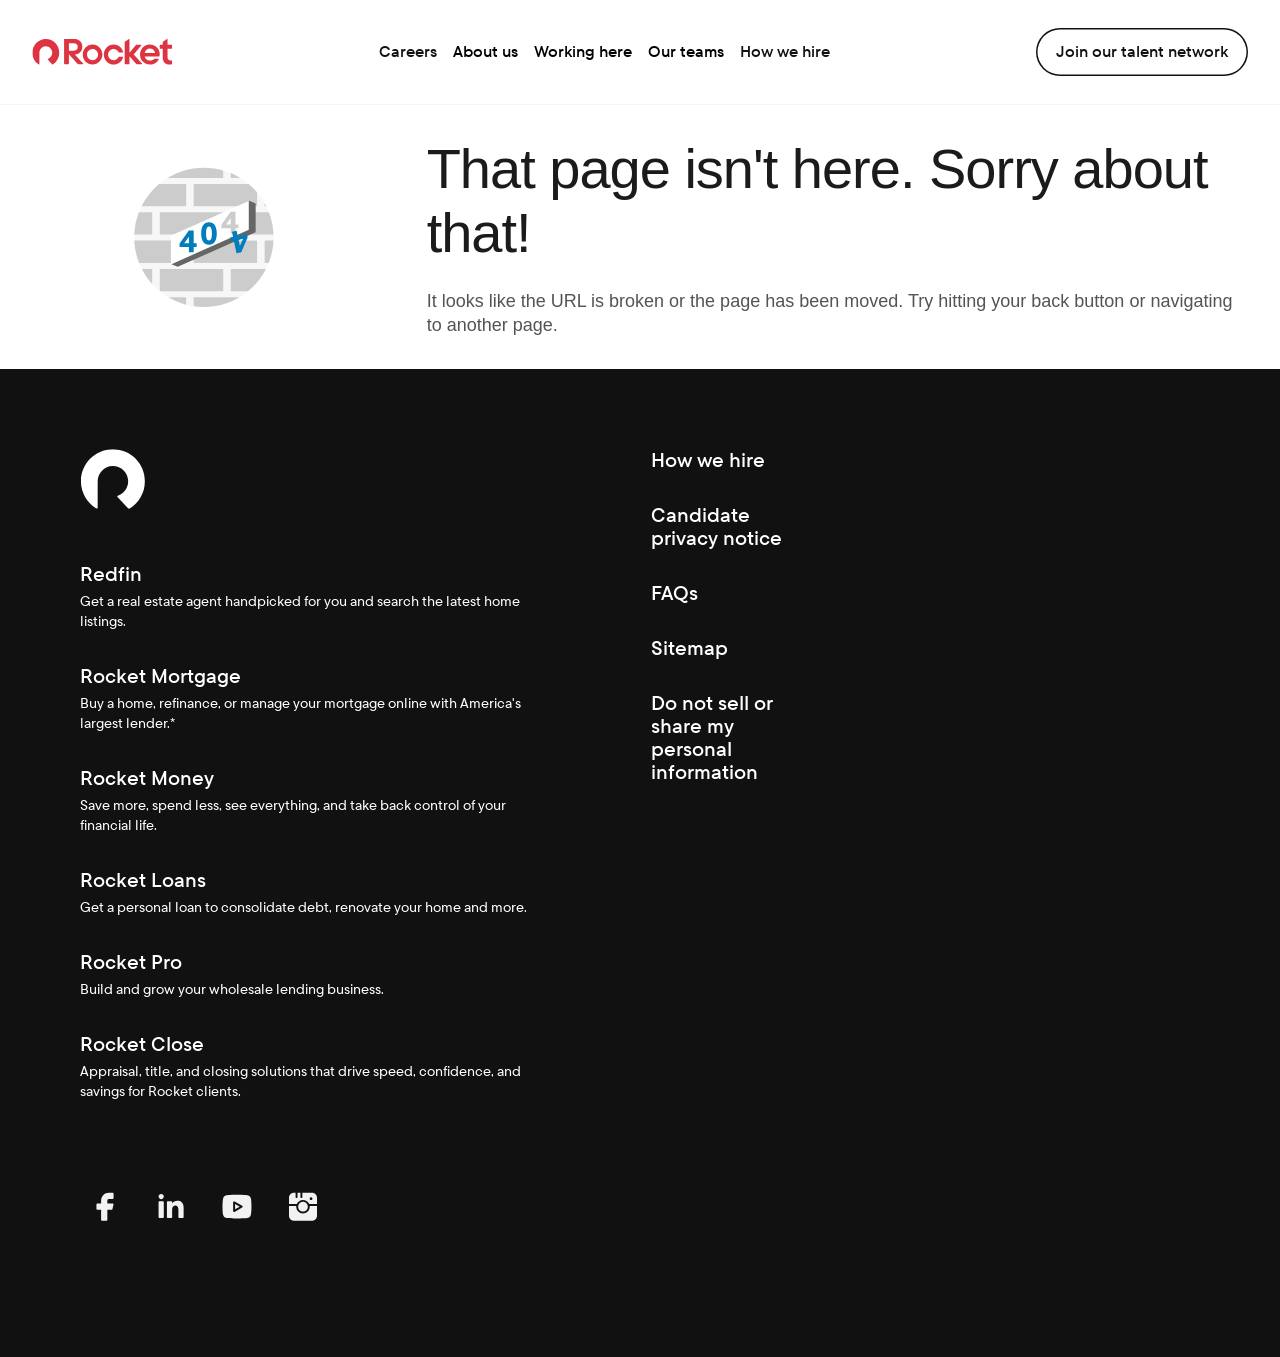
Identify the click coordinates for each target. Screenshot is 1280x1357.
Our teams (686, 51)
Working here (583, 51)
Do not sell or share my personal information (712, 737)
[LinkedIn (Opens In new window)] (171, 1226)
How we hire (785, 51)
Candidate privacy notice (716, 526)
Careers (408, 51)
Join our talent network (1142, 51)
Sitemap (689, 648)
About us (485, 51)
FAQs (674, 593)
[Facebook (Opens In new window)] (105, 1226)
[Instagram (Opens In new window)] (303, 1226)
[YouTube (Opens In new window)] (237, 1226)
